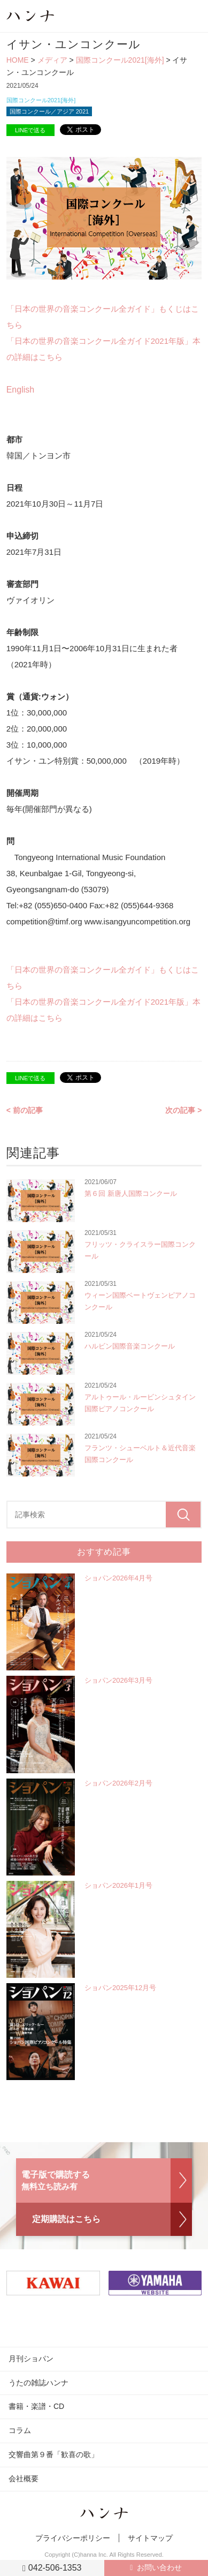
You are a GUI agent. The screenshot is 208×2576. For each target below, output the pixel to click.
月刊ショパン (31, 2358)
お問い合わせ (159, 2567)
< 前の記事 (24, 1110)
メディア (52, 60)
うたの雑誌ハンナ (38, 2382)
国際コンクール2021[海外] (120, 60)
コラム (20, 2430)
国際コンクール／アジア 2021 (49, 111)
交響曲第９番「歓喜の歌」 (53, 2454)
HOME (17, 60)
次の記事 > (183, 1110)
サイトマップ (150, 2538)
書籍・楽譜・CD (36, 2406)
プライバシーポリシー (72, 2538)
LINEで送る (30, 130)
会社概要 (23, 2478)
